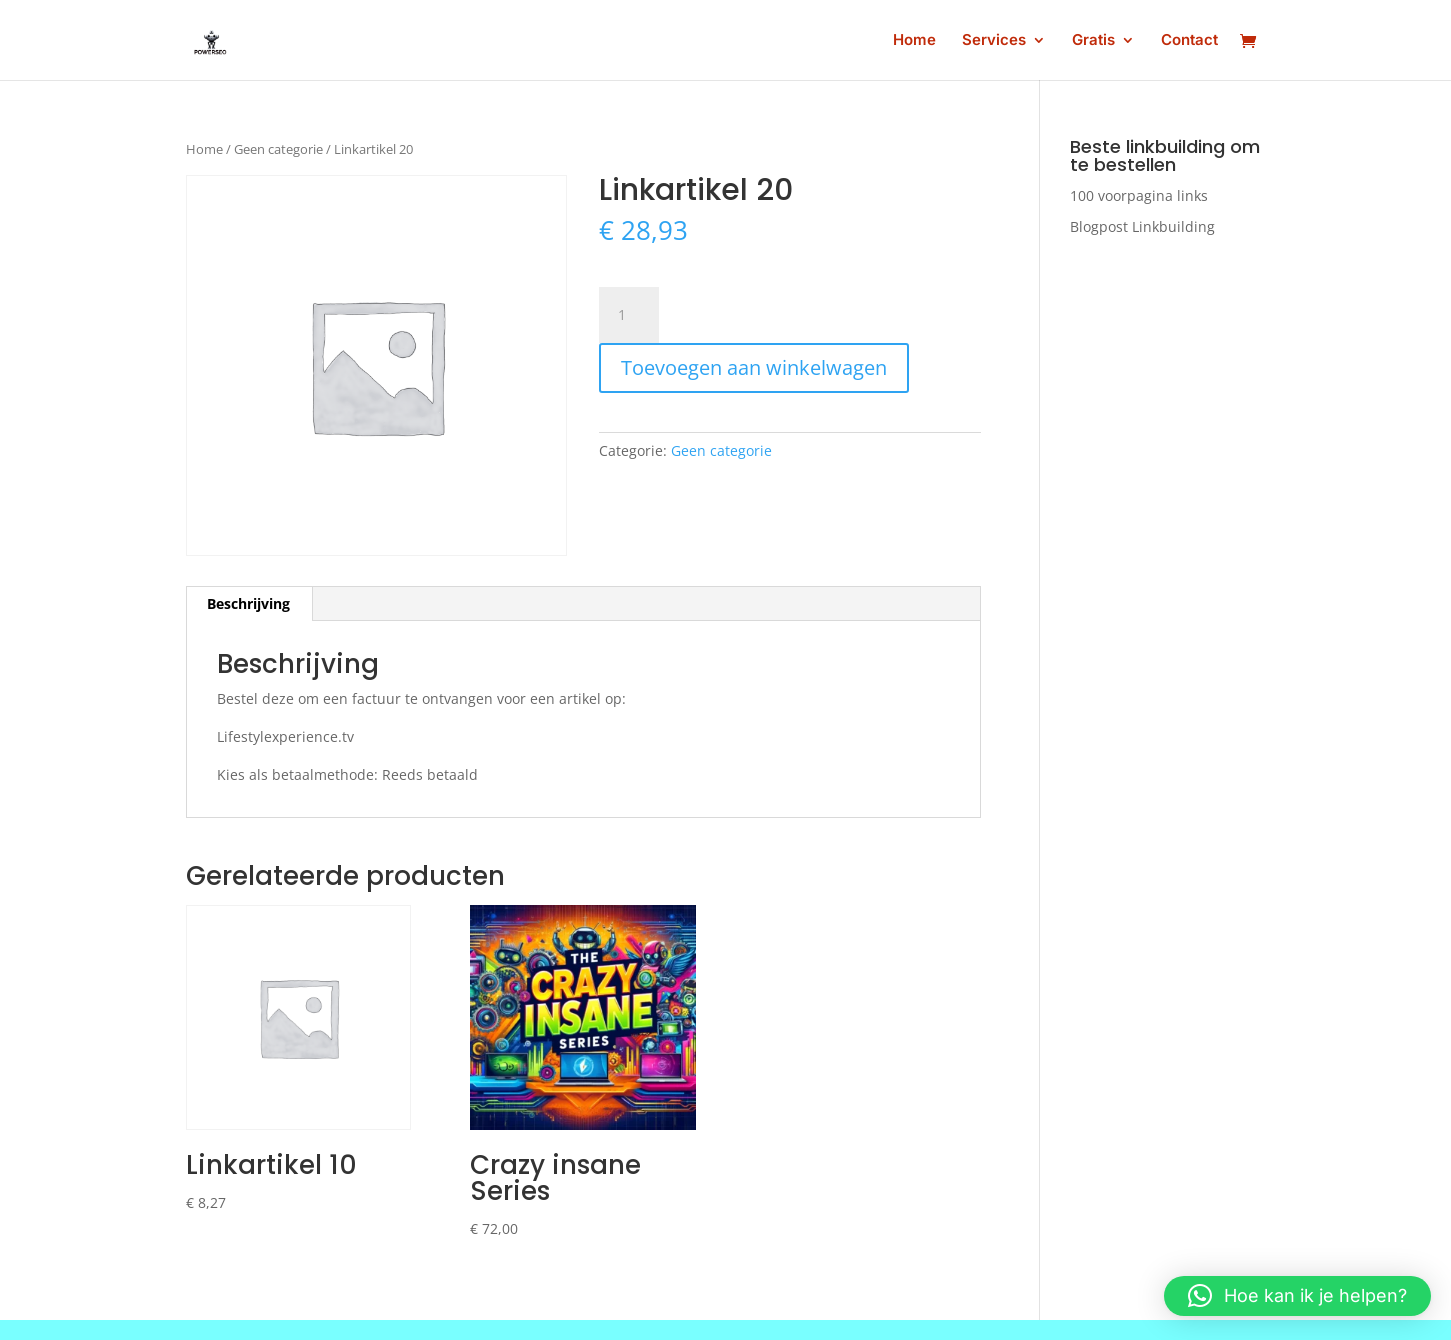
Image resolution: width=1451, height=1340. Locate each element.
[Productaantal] (629, 315)
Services (994, 41)
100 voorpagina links (1139, 195)
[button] (1297, 1296)
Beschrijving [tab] (248, 603)
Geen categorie (278, 149)
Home (914, 41)
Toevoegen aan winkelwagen (754, 367)
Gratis (1093, 41)
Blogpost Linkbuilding (1142, 226)
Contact (1189, 41)
